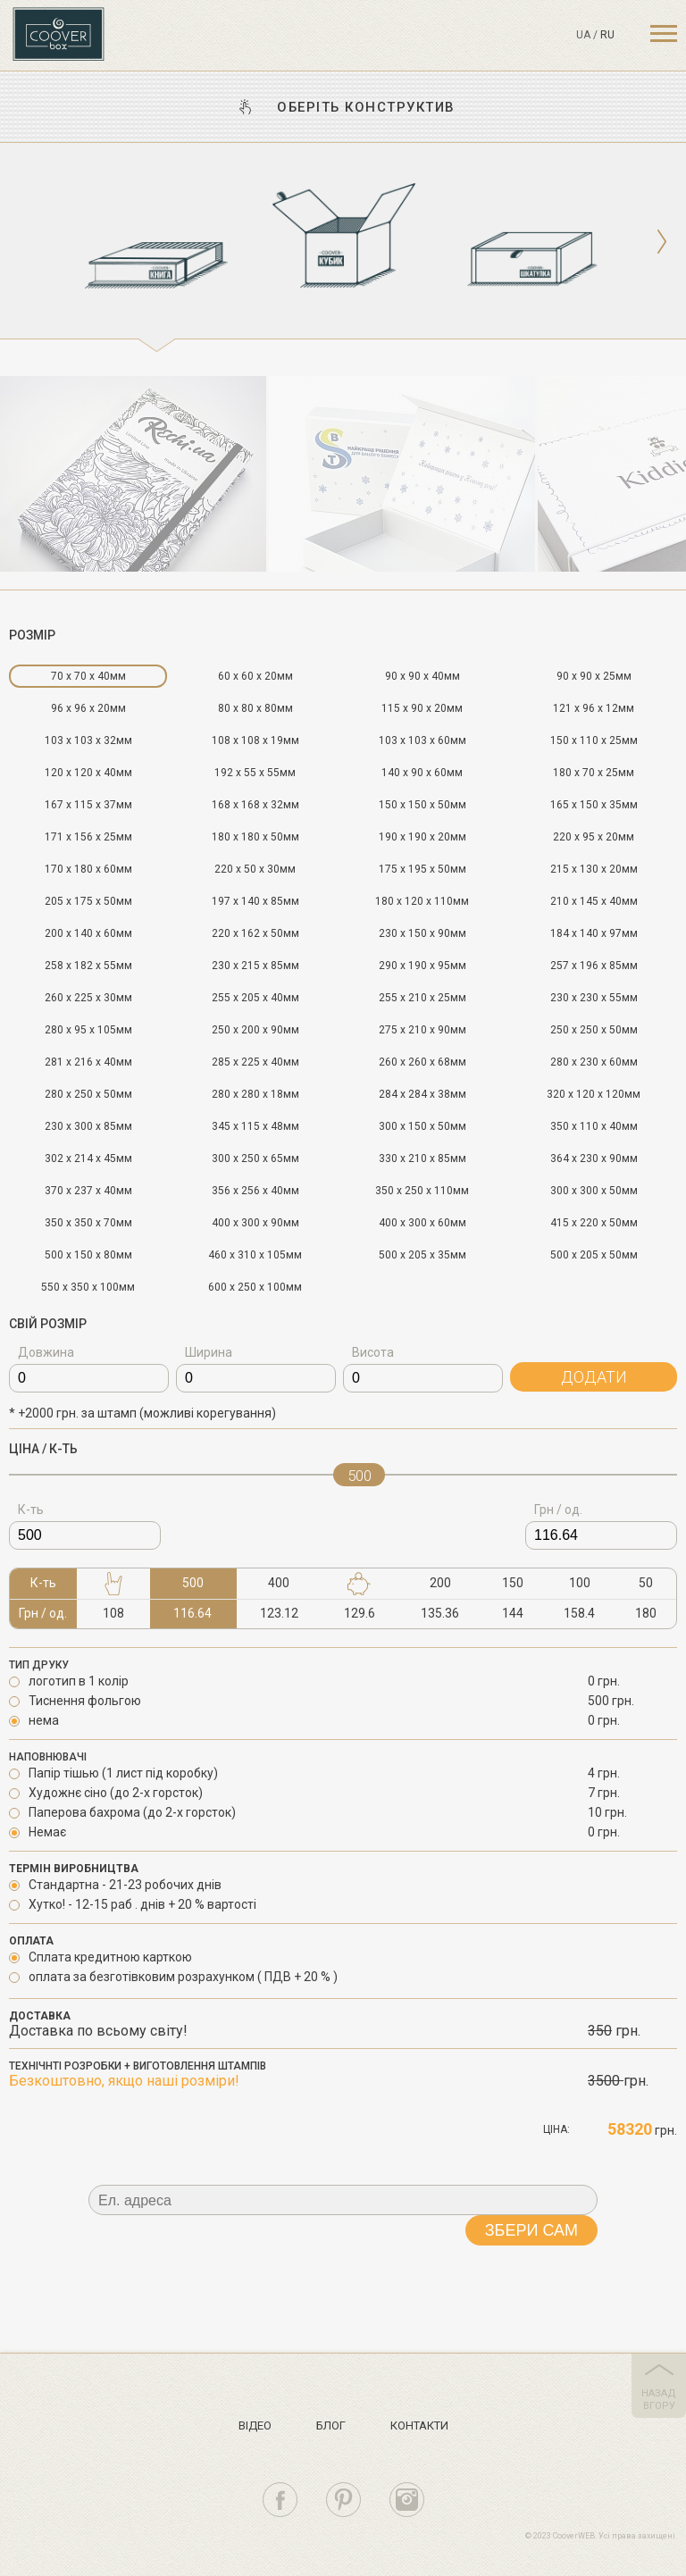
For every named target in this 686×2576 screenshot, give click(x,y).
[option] (156, 247)
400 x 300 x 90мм (255, 1223)
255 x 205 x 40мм (255, 997)
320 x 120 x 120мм (593, 1094)
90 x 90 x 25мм (594, 676)
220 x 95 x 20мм (593, 837)
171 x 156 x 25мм (88, 837)
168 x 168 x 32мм (255, 805)
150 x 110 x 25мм (594, 740)
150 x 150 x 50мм (422, 805)
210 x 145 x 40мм (594, 901)
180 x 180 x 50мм (255, 837)
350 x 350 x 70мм (88, 1223)
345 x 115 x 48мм (255, 1126)
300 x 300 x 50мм (594, 1190)
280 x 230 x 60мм (594, 1062)
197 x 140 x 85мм (255, 901)
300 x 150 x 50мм (422, 1126)
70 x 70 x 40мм (88, 676)
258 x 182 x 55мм (88, 965)
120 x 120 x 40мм (88, 772)
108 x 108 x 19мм (255, 740)
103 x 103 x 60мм (422, 740)
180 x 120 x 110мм (422, 901)
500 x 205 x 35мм (422, 1255)
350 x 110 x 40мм (594, 1126)
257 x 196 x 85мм (594, 965)
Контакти (419, 2425)
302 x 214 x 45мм (88, 1158)
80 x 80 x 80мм (255, 708)
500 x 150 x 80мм (88, 1255)
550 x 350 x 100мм (88, 1287)
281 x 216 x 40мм (88, 1062)
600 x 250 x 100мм (255, 1287)
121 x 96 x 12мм (593, 708)
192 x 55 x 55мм (255, 772)
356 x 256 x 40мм (255, 1190)
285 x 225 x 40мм (255, 1062)
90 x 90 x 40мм (422, 676)
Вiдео (255, 2425)
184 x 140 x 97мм (594, 933)
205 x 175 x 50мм (88, 901)
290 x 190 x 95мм (422, 965)
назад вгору (658, 2400)
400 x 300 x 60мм (422, 1223)
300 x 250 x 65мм (255, 1158)
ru (607, 35)
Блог (331, 2425)
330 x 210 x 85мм (422, 1158)
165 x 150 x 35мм (594, 805)
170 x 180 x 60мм (88, 869)
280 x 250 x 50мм (88, 1094)
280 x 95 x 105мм (88, 1030)
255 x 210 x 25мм (422, 997)
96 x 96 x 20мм (88, 708)
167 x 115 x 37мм (88, 805)
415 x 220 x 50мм (594, 1223)
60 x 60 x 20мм (255, 676)
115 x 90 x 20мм (422, 708)
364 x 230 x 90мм (594, 1158)
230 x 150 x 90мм (422, 933)
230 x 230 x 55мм (594, 997)
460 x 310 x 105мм (255, 1255)
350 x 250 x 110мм (422, 1190)
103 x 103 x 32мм (88, 740)
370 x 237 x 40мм (88, 1190)
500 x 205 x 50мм (594, 1255)
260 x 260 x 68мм (422, 1062)
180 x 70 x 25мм (593, 772)
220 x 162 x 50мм (255, 933)
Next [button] (661, 241)
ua (583, 35)
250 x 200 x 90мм (255, 1030)
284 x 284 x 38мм (422, 1094)
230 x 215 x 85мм (255, 965)
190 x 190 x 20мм (422, 837)
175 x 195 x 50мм (422, 869)
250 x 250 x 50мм (594, 1030)
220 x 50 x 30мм (255, 869)
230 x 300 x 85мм (88, 1126)
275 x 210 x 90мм (422, 1030)
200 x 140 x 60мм (88, 933)
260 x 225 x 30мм (88, 997)
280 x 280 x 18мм (255, 1094)
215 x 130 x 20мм (594, 869)
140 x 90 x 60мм (422, 772)
